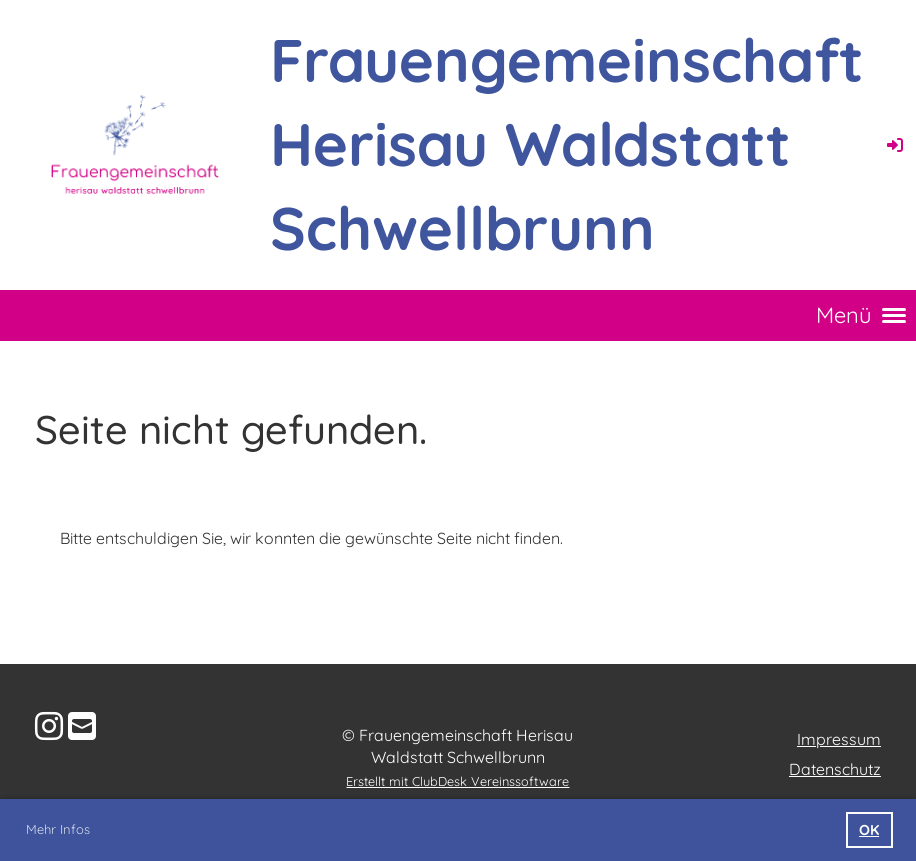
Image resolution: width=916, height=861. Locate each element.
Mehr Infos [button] (58, 829)
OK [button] (869, 830)
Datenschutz (835, 769)
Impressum (839, 739)
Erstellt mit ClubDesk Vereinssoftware (457, 781)
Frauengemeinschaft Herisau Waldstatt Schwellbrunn (567, 143)
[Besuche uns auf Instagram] (49, 726)
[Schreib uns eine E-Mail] (82, 726)
